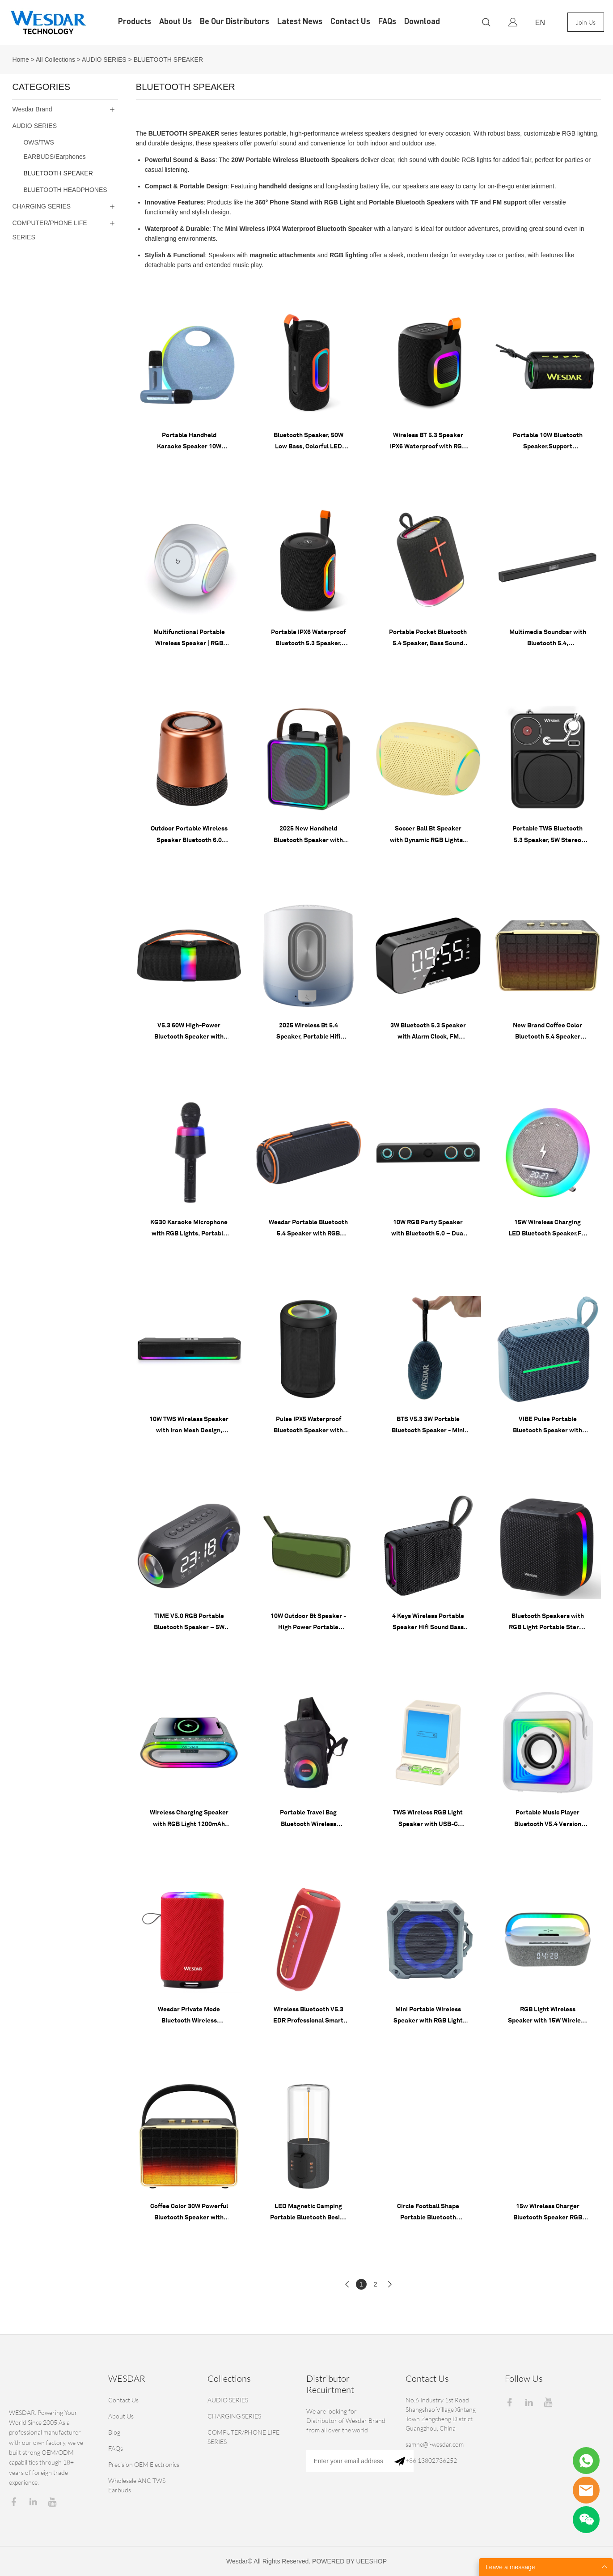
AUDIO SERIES (104, 59)
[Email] (345, 2461)
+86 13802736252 (431, 2460)
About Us (175, 22)
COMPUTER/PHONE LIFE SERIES (49, 230)
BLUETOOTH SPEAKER (168, 59)
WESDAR (126, 2378)
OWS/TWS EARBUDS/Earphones (54, 149)
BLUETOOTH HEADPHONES (65, 189)
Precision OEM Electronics (143, 2464)
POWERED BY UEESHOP (349, 2561)
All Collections (55, 59)
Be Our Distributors (234, 22)
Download (422, 22)
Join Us (586, 22)
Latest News (299, 22)
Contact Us (350, 22)
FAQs (387, 22)
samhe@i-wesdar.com (435, 2444)
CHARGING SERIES (41, 206)
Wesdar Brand (32, 109)
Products (134, 22)
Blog (114, 2432)
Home (20, 59)
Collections (229, 2378)
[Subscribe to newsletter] (399, 2461)
